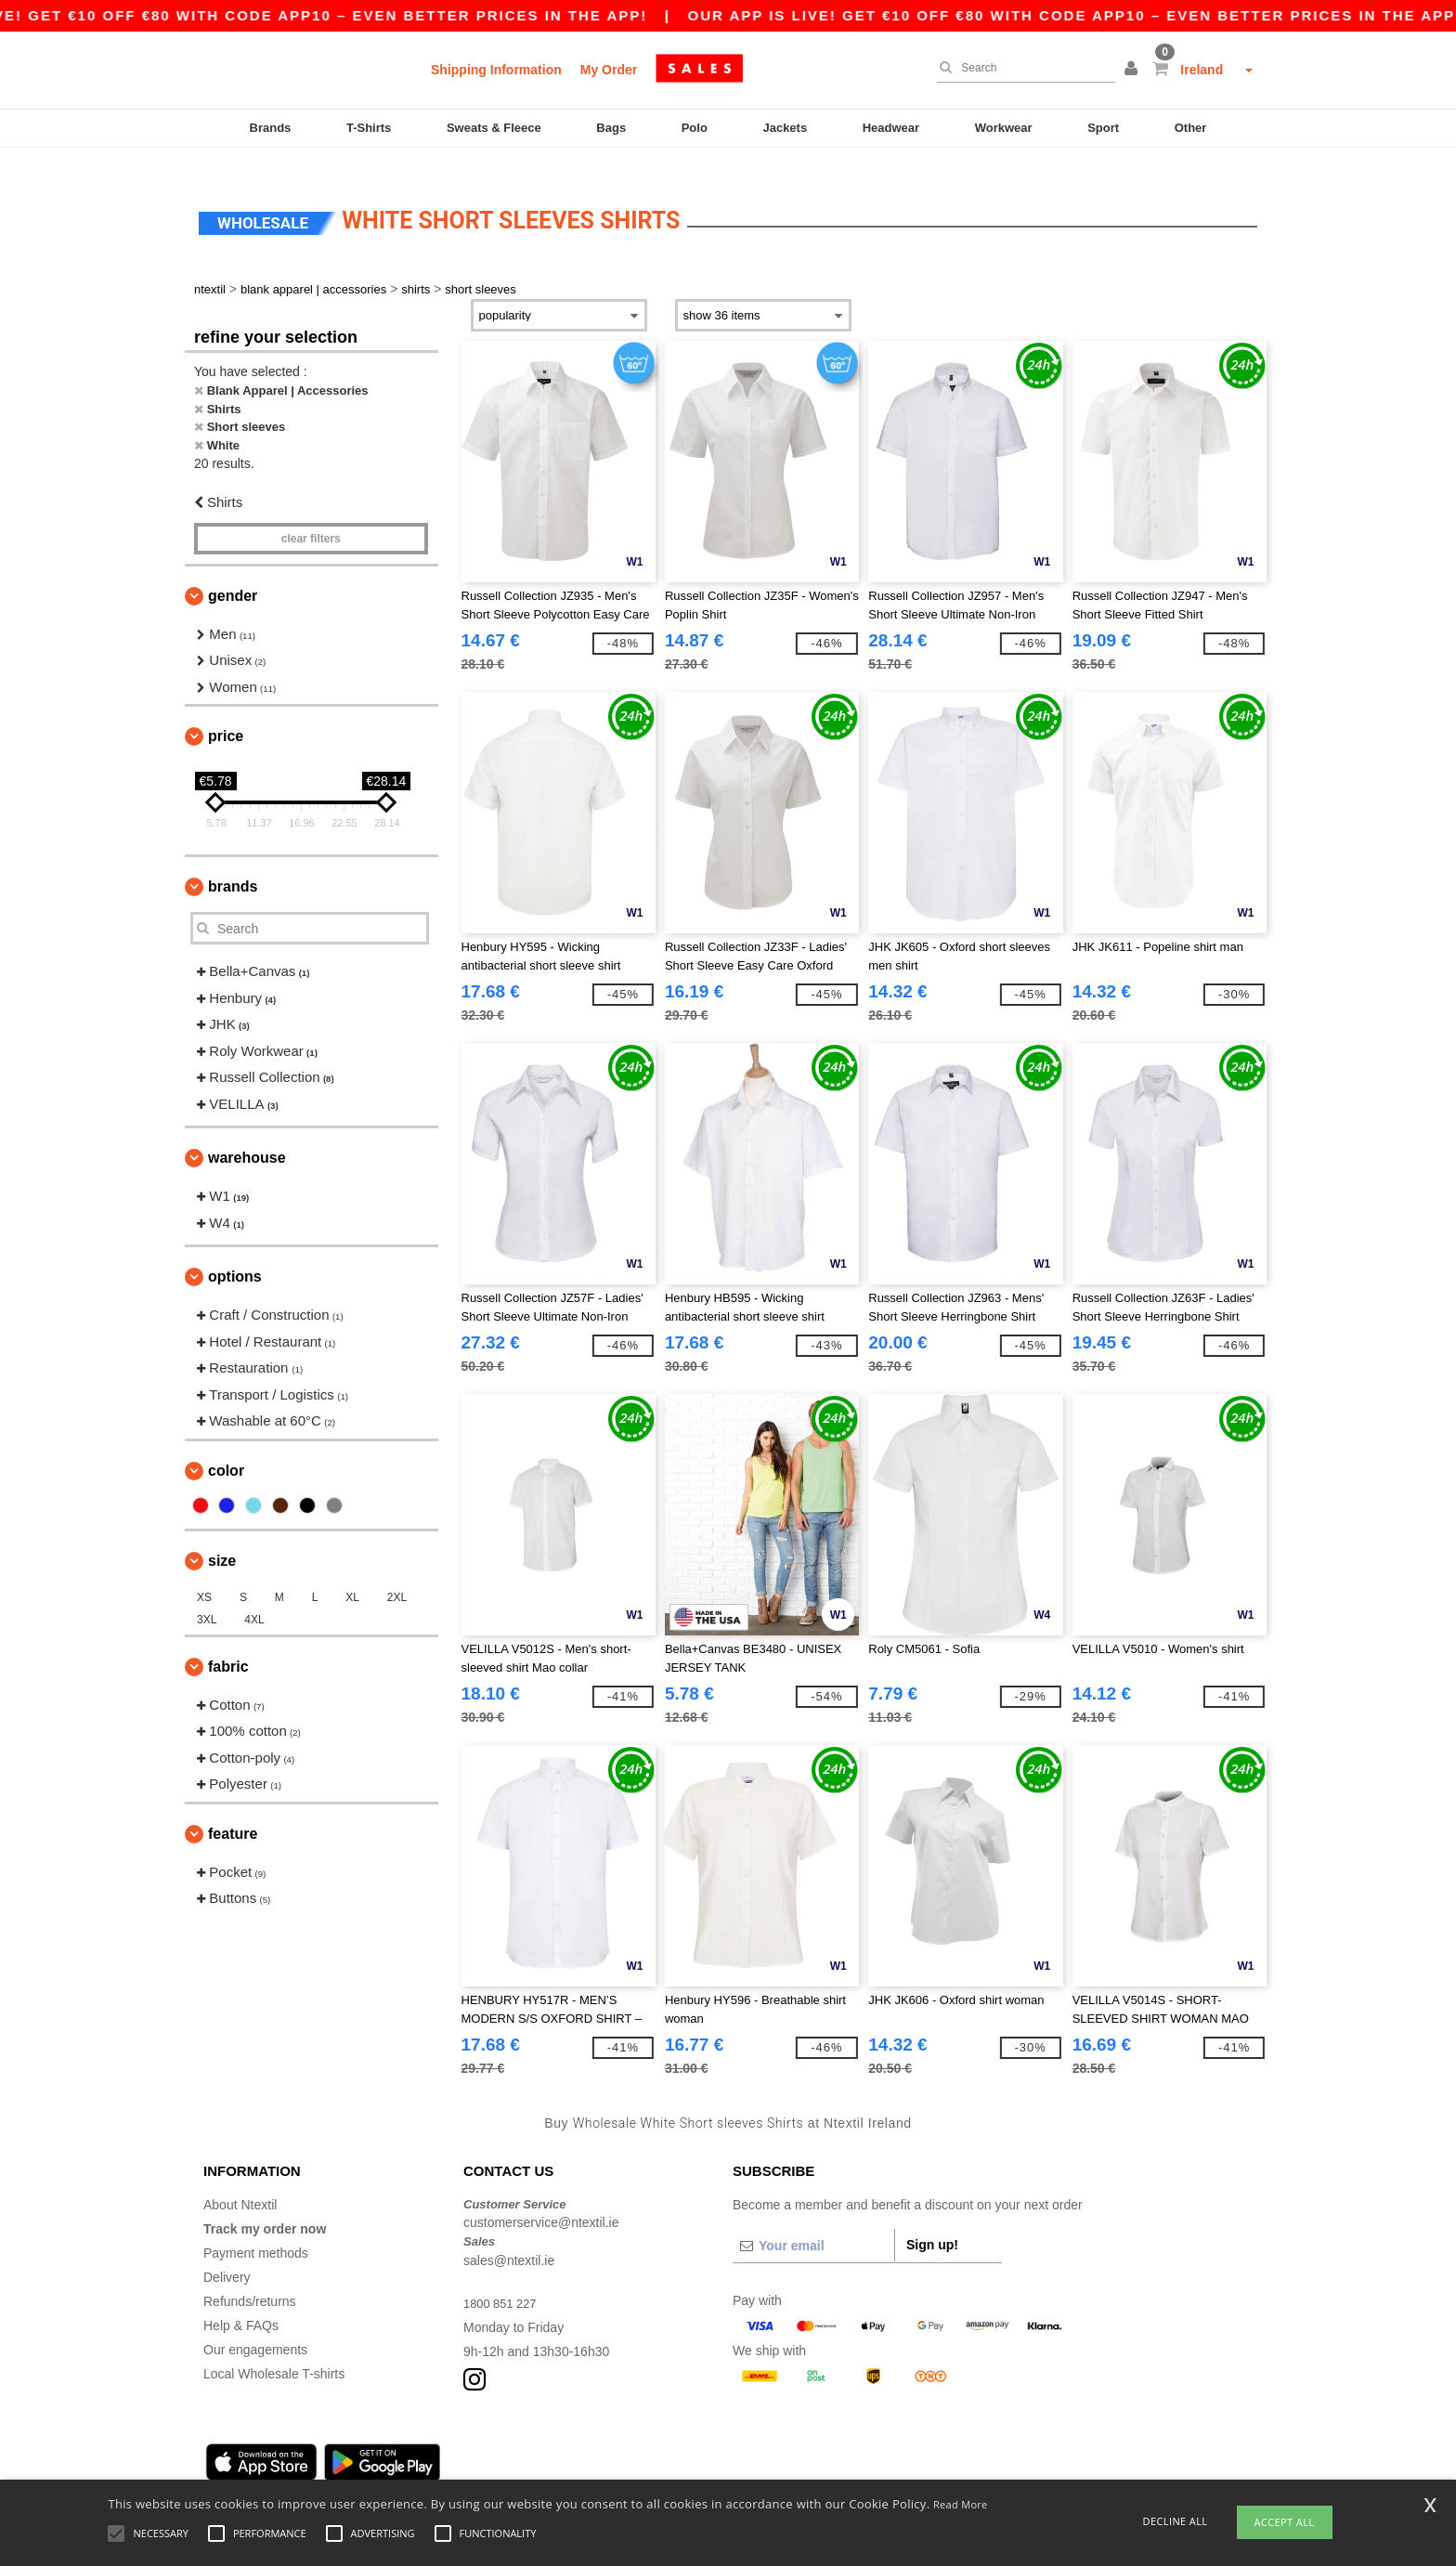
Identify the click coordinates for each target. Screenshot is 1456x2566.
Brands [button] (232, 864)
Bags (611, 128)
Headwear (891, 128)
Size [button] (222, 1537)
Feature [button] (232, 1810)
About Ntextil (240, 2181)
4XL (254, 1596)
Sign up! (932, 2221)
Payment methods (255, 2229)
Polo (695, 128)
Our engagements (255, 2326)
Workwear (1004, 128)
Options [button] (235, 1254)
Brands (271, 128)
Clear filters (311, 515)
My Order (608, 69)
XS (204, 1574)
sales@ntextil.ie (508, 2237)
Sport (1103, 128)
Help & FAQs (241, 2302)
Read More (960, 2504)
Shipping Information (496, 69)
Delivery (227, 2254)
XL (352, 1574)
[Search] (1021, 68)
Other (1191, 128)
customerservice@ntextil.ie (541, 2200)
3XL (206, 1596)
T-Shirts (368, 128)
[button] (1133, 69)
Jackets (784, 128)
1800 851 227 (503, 2280)
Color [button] (226, 1447)
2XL (397, 1574)
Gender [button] (232, 572)
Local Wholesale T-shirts (273, 2350)
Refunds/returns (249, 2278)
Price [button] (225, 714)
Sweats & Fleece (494, 128)
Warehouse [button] (247, 1135)
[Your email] (813, 2222)
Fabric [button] (228, 1643)
